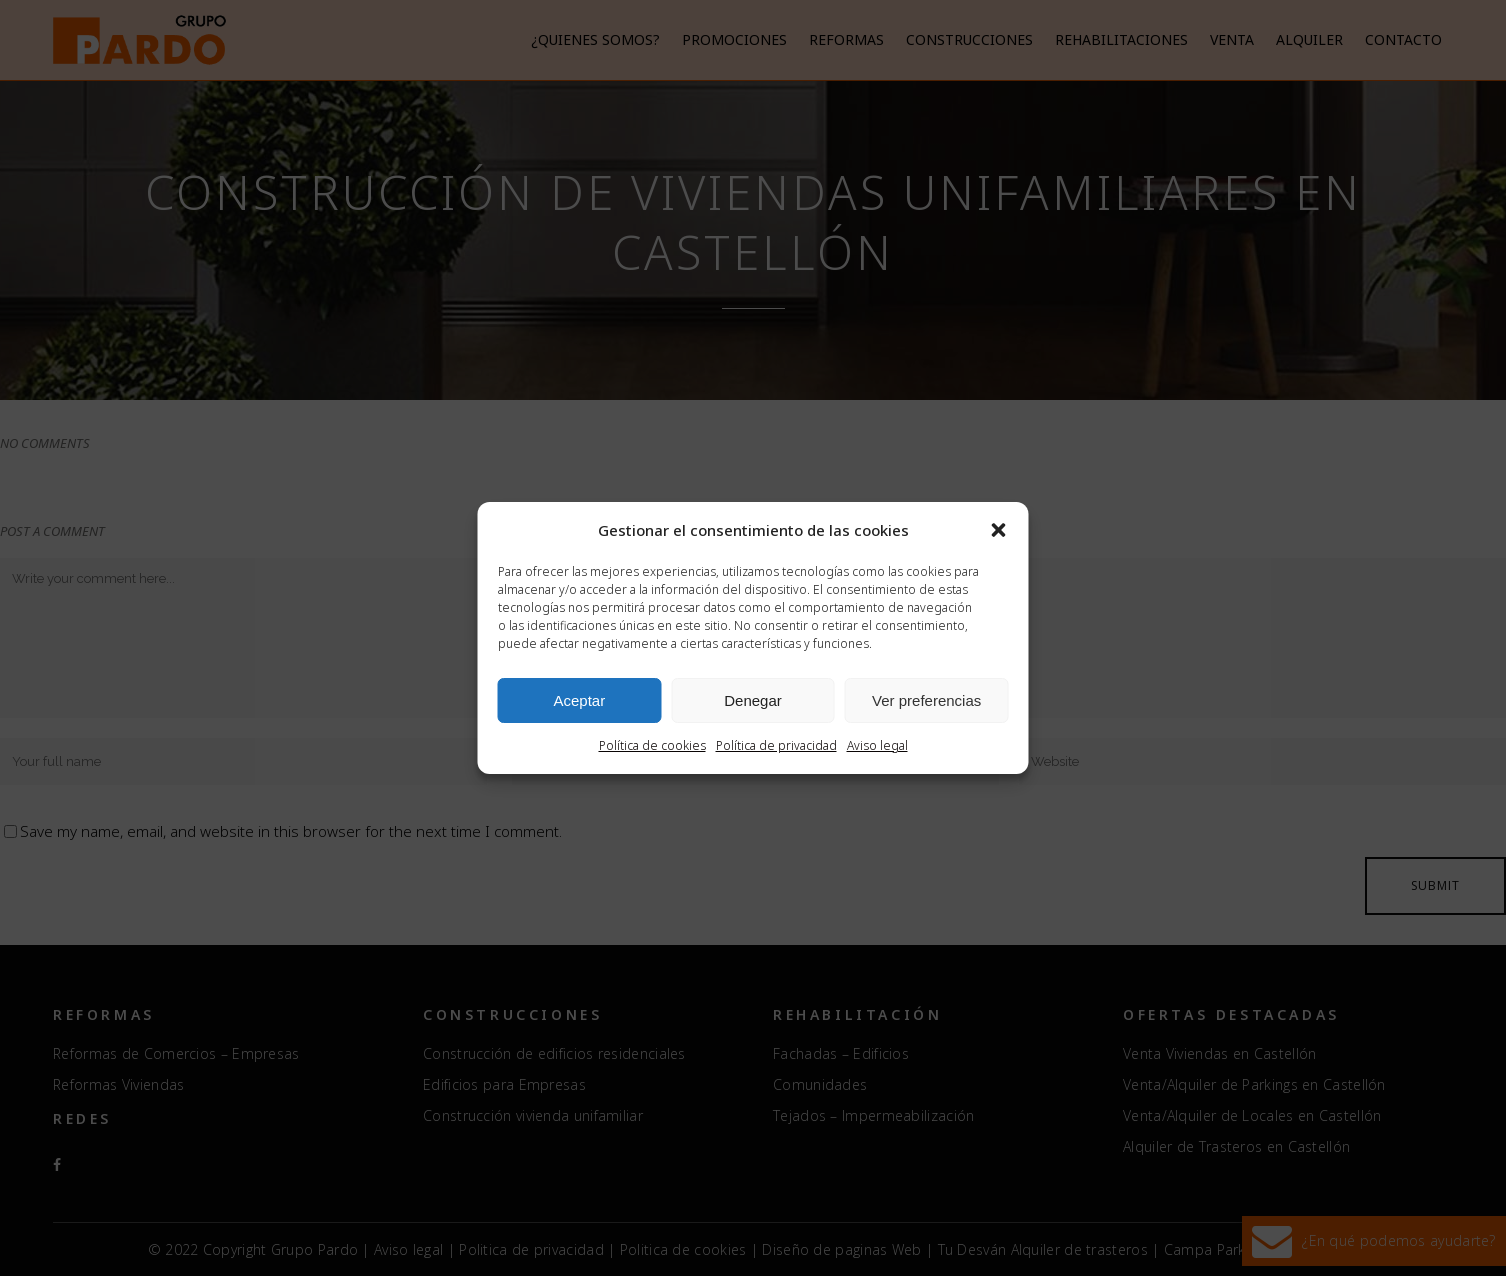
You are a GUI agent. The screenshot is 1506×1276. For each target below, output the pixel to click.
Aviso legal (877, 745)
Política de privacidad (776, 745)
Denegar (753, 700)
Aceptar (579, 700)
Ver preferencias (926, 700)
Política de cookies (652, 745)
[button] (999, 530)
